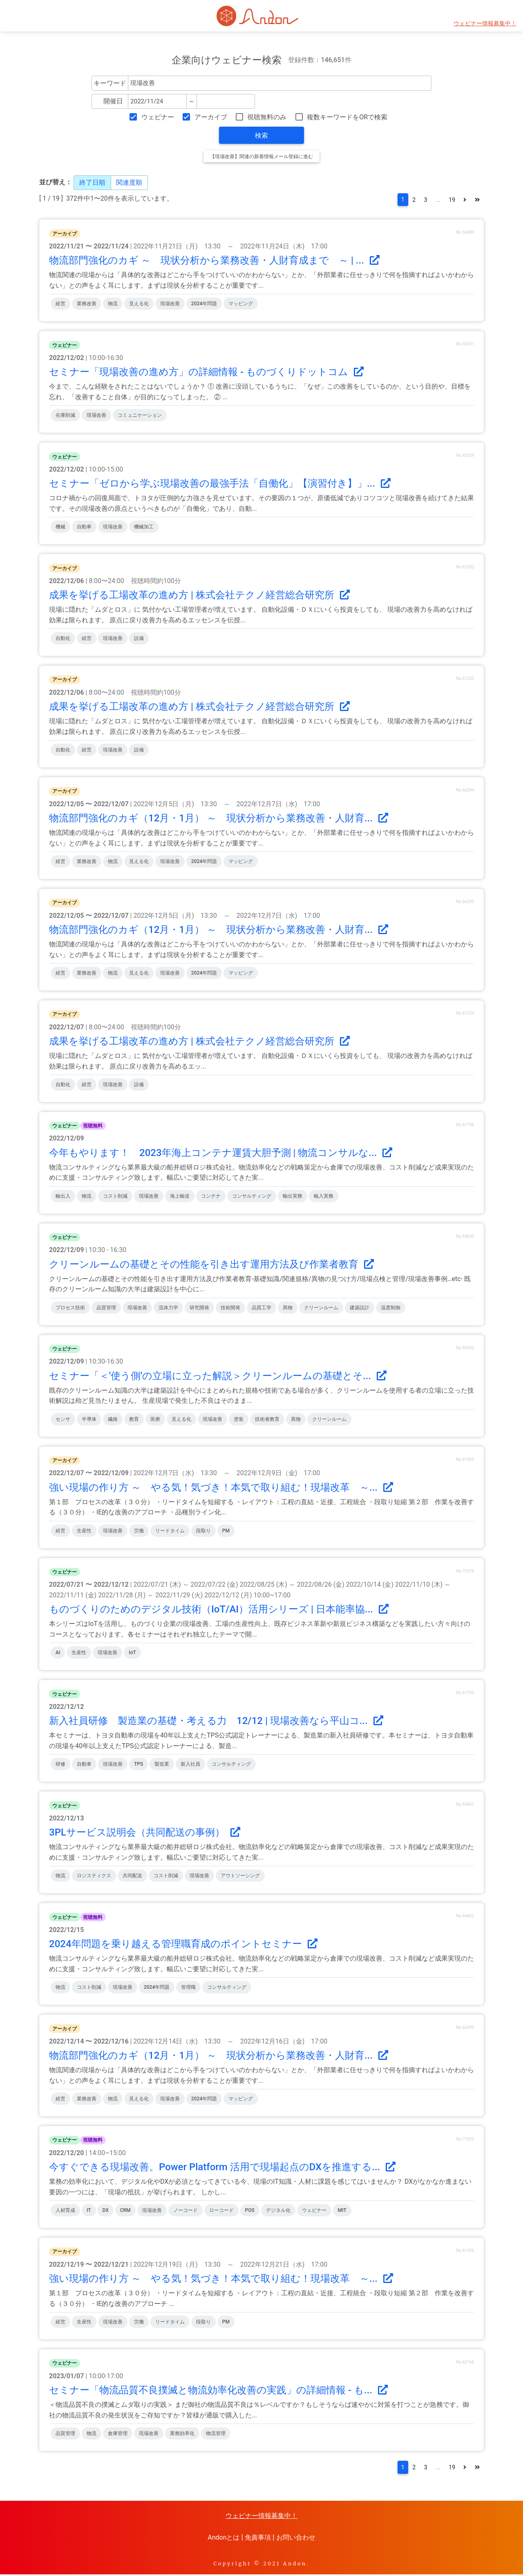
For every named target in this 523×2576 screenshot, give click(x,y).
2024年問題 (204, 305)
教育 (134, 1420)
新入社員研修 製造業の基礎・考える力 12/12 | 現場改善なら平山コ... (216, 1722)
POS (250, 2211)
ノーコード (185, 2211)
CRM (125, 2211)
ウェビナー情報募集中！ (485, 23)
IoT (132, 1654)
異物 (288, 1308)
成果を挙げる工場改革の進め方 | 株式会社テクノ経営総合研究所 (199, 596)
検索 (261, 135)
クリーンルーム (321, 1308)
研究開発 (199, 1308)
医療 (155, 1420)
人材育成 (65, 2211)
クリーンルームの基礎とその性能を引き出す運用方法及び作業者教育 (211, 1265)
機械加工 (144, 527)
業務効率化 (182, 2434)
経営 (60, 305)
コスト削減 (115, 1197)
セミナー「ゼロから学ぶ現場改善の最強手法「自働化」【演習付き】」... (220, 484)
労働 (139, 1531)
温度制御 (390, 1308)
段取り (203, 1531)
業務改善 (86, 305)
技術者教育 (267, 1420)
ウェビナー (157, 117)
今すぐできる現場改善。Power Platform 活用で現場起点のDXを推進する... (222, 2168)
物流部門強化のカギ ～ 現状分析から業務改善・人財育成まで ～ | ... (214, 261)
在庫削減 (65, 416)
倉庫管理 (117, 2434)
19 (448, 200)
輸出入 (63, 1197)
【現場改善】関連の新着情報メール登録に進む (261, 156)
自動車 (84, 527)
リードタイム (170, 1531)
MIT (342, 2211)
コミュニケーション (140, 416)
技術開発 (230, 1308)
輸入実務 (323, 1197)
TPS (138, 1765)
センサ (63, 1420)
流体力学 (168, 1308)
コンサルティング (251, 1197)
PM (226, 1531)
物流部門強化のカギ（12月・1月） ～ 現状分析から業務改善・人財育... (218, 819)
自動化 (63, 639)
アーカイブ (210, 117)
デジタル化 (278, 2211)
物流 (113, 305)
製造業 (161, 1765)
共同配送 (132, 1876)
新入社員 (190, 1765)
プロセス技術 (70, 1308)
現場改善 (170, 305)
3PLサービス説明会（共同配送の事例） (144, 1833)
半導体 (89, 1420)
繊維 (113, 1420)
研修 (60, 1765)
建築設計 (359, 1308)
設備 (139, 639)
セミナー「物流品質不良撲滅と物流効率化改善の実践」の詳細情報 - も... (218, 2391)
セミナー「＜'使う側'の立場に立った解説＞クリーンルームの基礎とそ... (218, 1376)
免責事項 (258, 2539)
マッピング (240, 305)
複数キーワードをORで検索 (347, 117)
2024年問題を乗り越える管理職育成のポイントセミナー (183, 1944)
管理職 (188, 1988)
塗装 (239, 1420)
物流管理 (216, 2434)
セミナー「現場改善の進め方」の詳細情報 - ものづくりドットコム (206, 372)
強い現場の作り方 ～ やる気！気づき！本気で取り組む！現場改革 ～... (221, 1488)
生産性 (84, 1531)
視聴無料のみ (266, 117)
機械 (60, 527)
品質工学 (261, 1308)
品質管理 (106, 1308)
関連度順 (129, 182)
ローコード (221, 2211)
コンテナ (211, 1197)
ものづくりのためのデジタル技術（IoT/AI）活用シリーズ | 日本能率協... (219, 1610)
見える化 (139, 305)
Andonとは (223, 2539)
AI (58, 1654)
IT (89, 2211)
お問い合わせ (295, 2539)
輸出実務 (292, 1197)
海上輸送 (180, 1197)
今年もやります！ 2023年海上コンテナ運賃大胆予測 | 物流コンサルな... (220, 1153)
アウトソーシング (240, 1876)
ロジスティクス (94, 1876)
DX (105, 2211)
